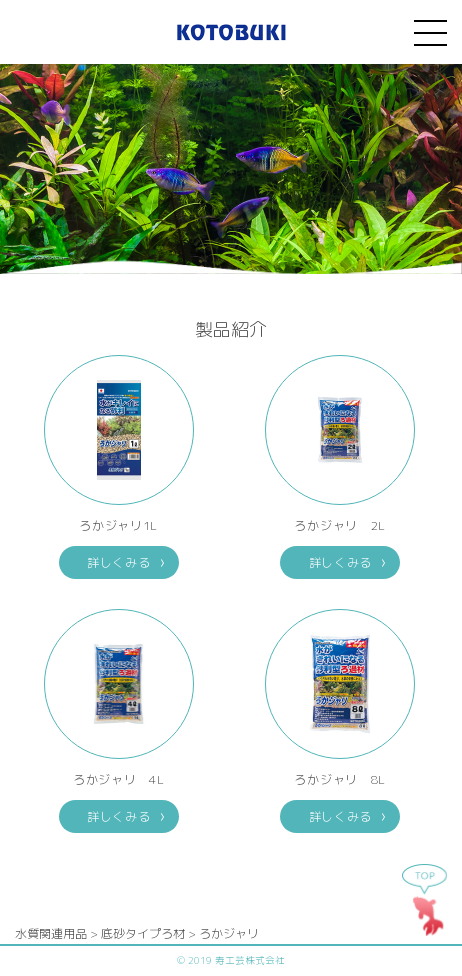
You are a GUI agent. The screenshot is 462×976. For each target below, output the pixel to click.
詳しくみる (119, 562)
